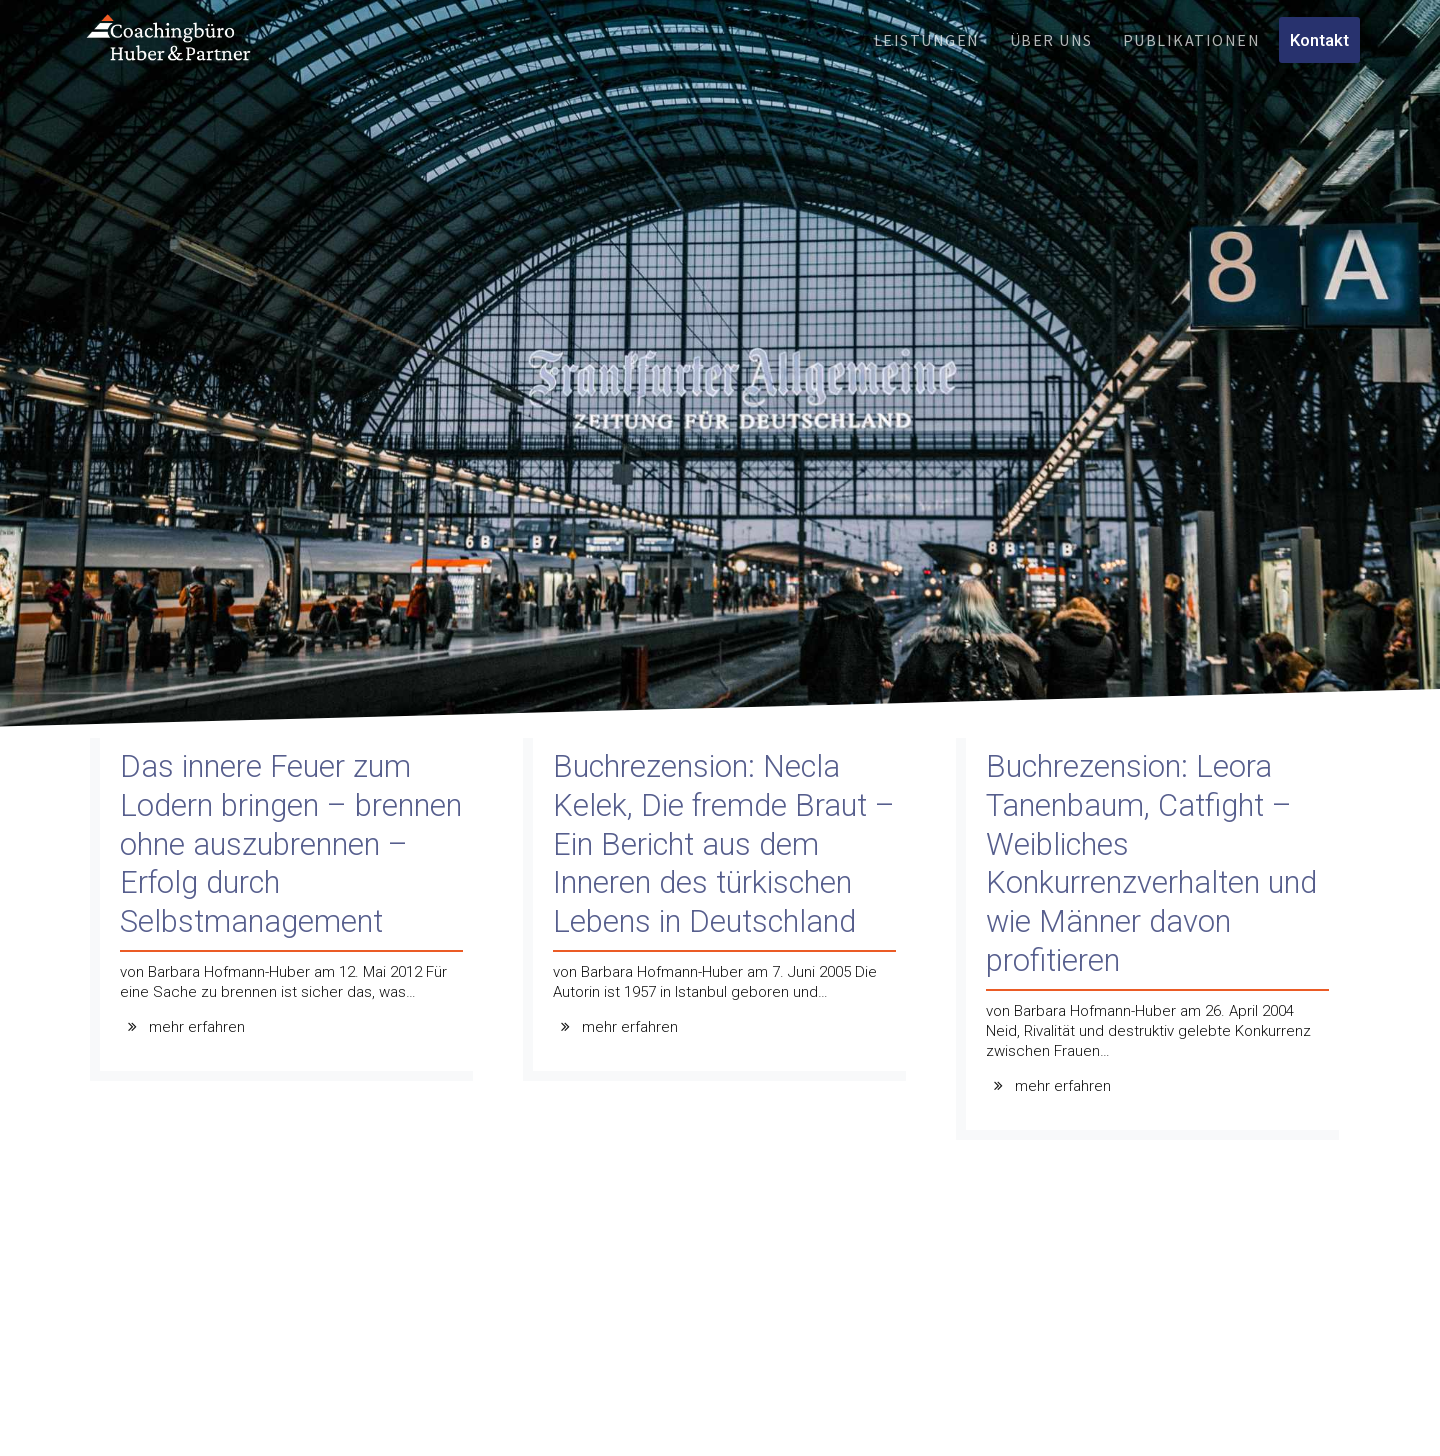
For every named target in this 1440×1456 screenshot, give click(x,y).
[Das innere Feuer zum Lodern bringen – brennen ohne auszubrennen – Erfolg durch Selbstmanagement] (286, 914)
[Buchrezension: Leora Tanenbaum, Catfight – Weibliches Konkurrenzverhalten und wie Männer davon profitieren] (1152, 944)
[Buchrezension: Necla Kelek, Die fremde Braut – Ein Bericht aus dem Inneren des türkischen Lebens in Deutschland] (719, 914)
